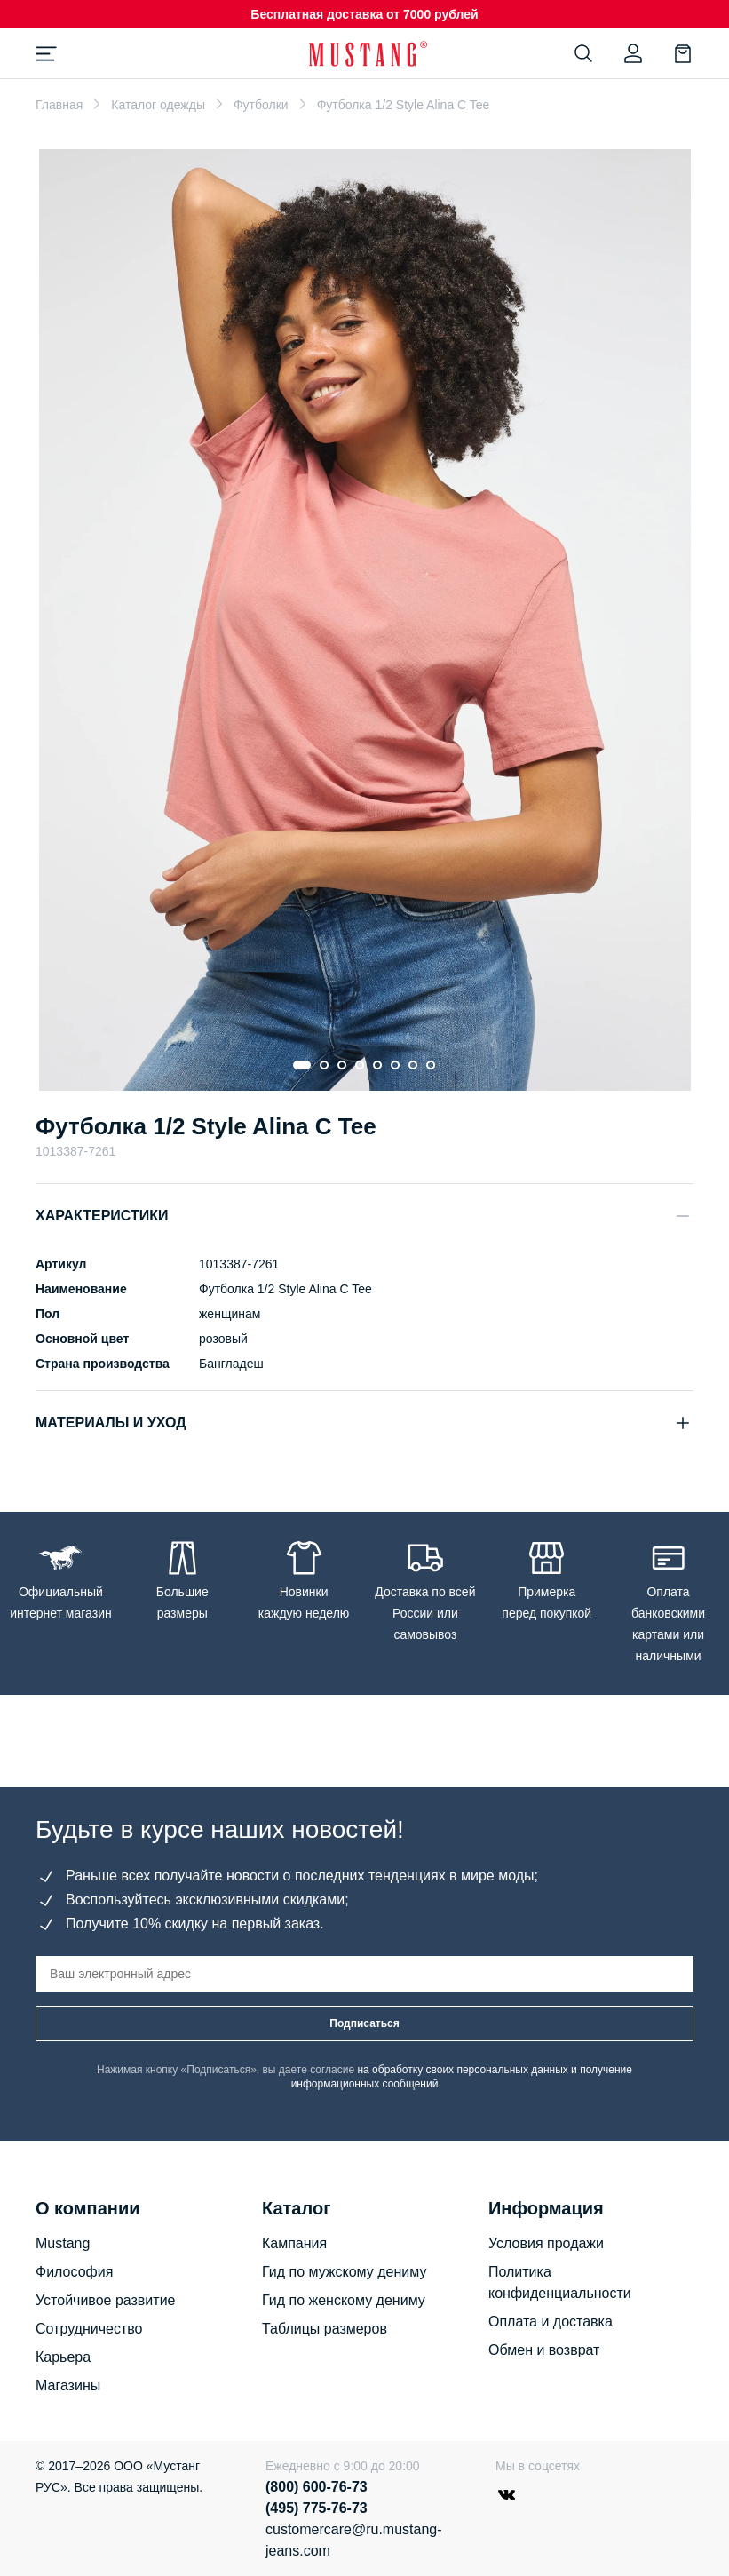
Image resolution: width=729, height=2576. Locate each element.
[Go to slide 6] (396, 1065)
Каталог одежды (158, 105)
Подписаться (364, 2023)
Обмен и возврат (543, 2349)
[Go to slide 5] (378, 1065)
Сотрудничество (89, 2328)
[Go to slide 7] (413, 1065)
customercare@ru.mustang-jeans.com (353, 2540)
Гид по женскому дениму (343, 2300)
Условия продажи (546, 2243)
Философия (74, 2271)
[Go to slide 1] (303, 1065)
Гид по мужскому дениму (344, 2271)
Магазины (68, 2385)
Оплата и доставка (550, 2321)
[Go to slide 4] (360, 1065)
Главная (59, 105)
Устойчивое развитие (105, 2300)
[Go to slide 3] (342, 1065)
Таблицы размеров (324, 2328)
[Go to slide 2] (325, 1065)
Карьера (63, 2357)
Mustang (63, 2243)
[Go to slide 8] (431, 1065)
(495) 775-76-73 (316, 2508)
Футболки (261, 105)
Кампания (294, 2243)
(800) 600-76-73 (316, 2486)
